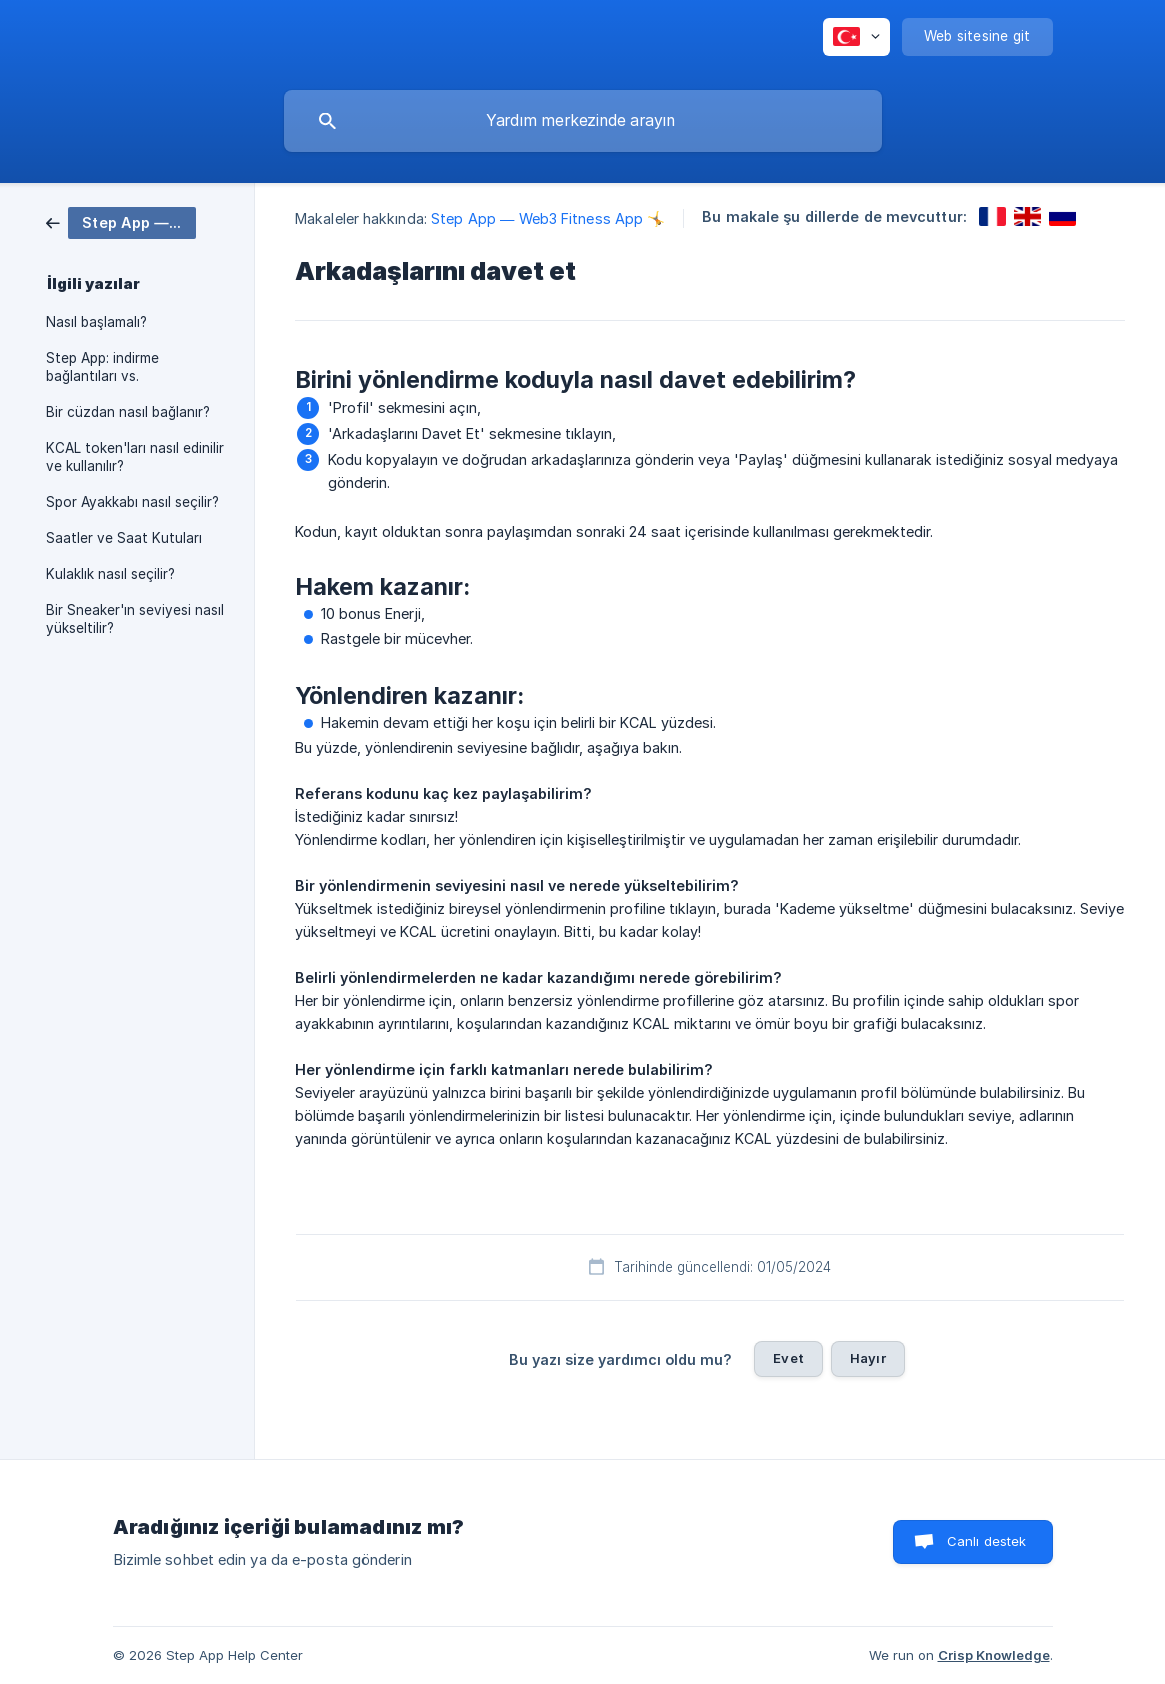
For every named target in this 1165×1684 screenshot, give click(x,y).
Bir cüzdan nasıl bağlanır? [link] (128, 412)
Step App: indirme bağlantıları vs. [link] (102, 367)
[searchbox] (583, 121)
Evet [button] (788, 1358)
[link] (121, 221)
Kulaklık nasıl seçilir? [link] (110, 574)
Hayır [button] (868, 1358)
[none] (856, 37)
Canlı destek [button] (987, 1541)
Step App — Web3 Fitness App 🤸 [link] (548, 218)
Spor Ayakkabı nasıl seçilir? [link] (132, 502)
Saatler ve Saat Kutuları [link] (124, 538)
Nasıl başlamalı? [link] (96, 322)
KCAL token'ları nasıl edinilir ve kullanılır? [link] (135, 457)
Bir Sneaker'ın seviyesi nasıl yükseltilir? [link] (135, 619)
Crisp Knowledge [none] (994, 1655)
